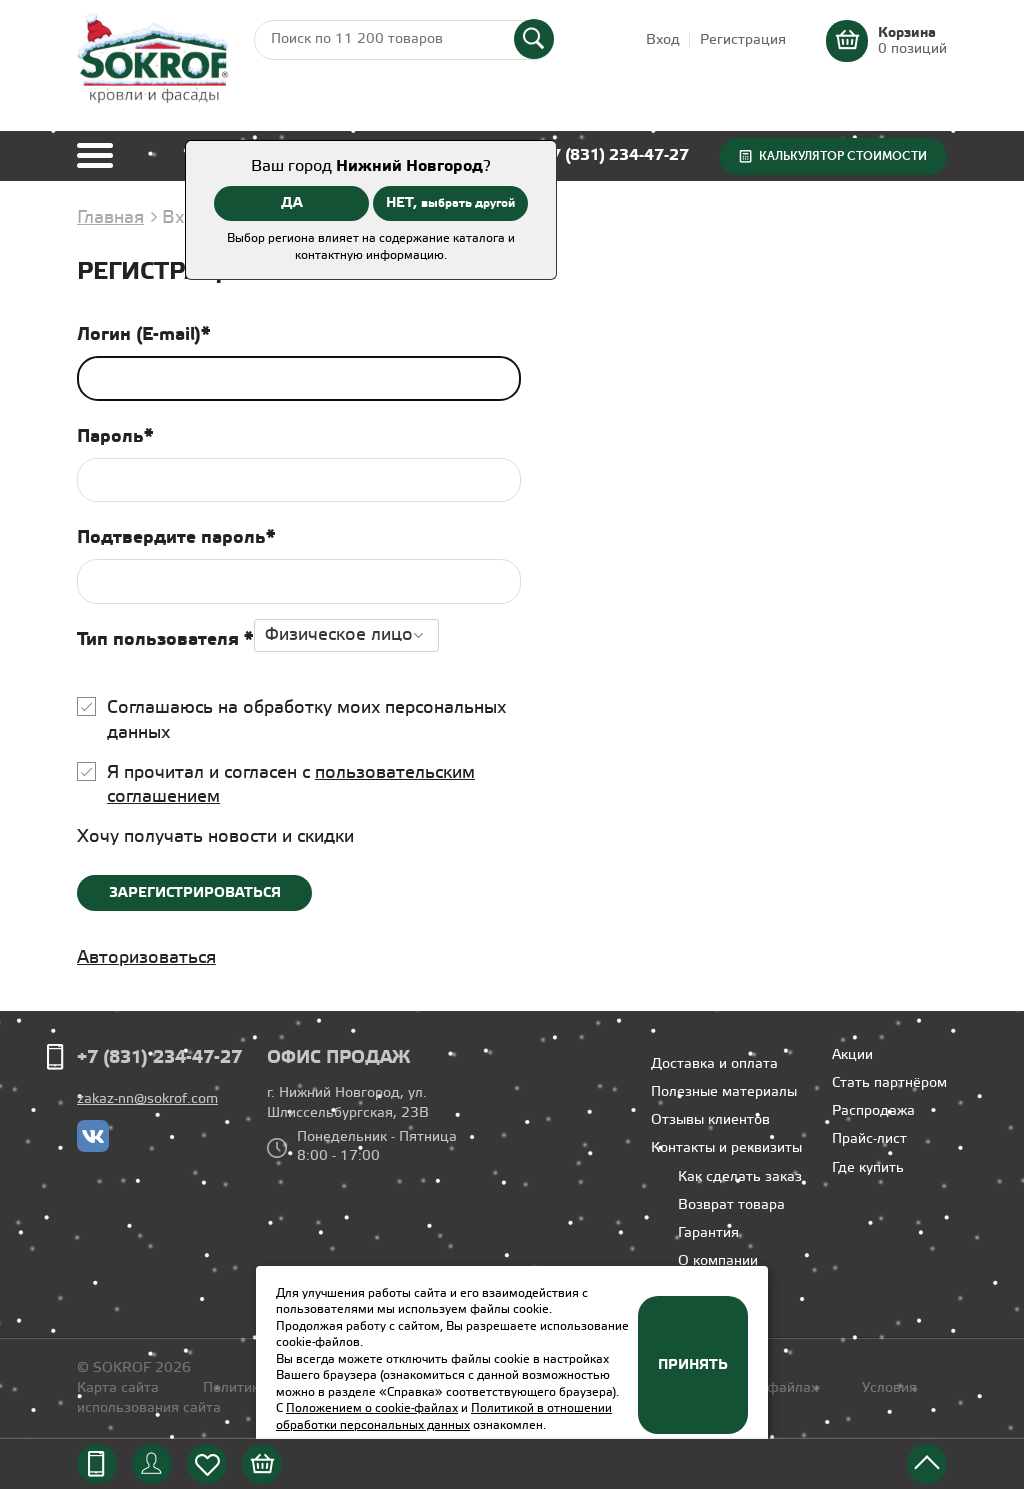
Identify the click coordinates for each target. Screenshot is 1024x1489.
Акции (852, 1055)
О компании (718, 1261)
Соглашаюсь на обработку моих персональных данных (306, 720)
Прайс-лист (869, 1139)
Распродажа (873, 1111)
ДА (292, 203)
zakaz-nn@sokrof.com (147, 1099)
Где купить (868, 1168)
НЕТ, (450, 203)
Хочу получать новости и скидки (215, 837)
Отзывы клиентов (710, 1120)
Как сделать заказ (740, 1177)
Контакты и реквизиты (726, 1148)
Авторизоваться (146, 958)
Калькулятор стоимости (843, 156)
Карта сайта (118, 1388)
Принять (693, 1365)
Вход (663, 40)
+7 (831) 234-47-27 (615, 155)
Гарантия (708, 1233)
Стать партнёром (889, 1083)
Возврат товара (731, 1205)
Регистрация (743, 40)
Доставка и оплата (714, 1064)
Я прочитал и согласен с (291, 785)
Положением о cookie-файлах (372, 1408)
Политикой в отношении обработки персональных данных (444, 1417)
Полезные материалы (724, 1092)
